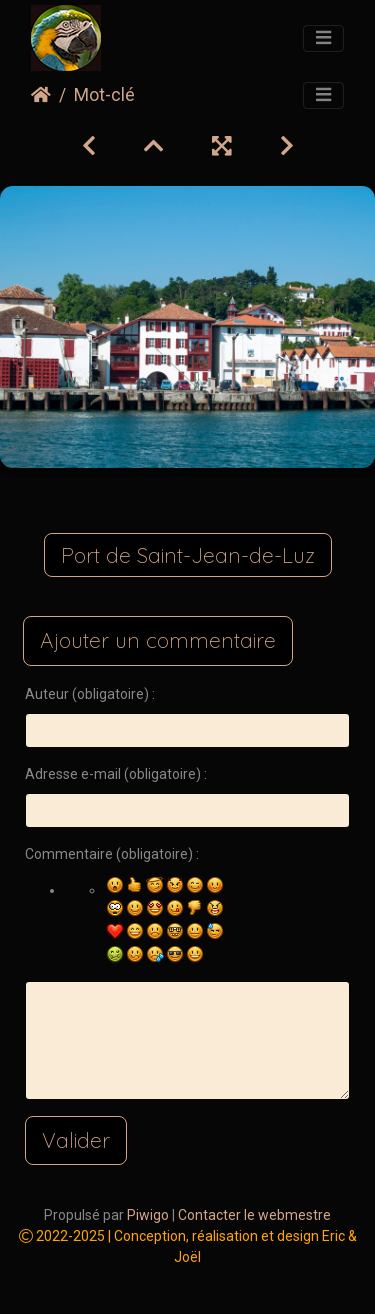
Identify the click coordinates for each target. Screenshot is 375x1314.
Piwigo (148, 1215)
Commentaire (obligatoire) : (112, 854)
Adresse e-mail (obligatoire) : (116, 774)
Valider (76, 1140)
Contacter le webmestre (254, 1215)
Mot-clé (104, 95)
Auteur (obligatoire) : (90, 694)
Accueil (41, 95)
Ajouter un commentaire (158, 640)
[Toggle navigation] (323, 39)
